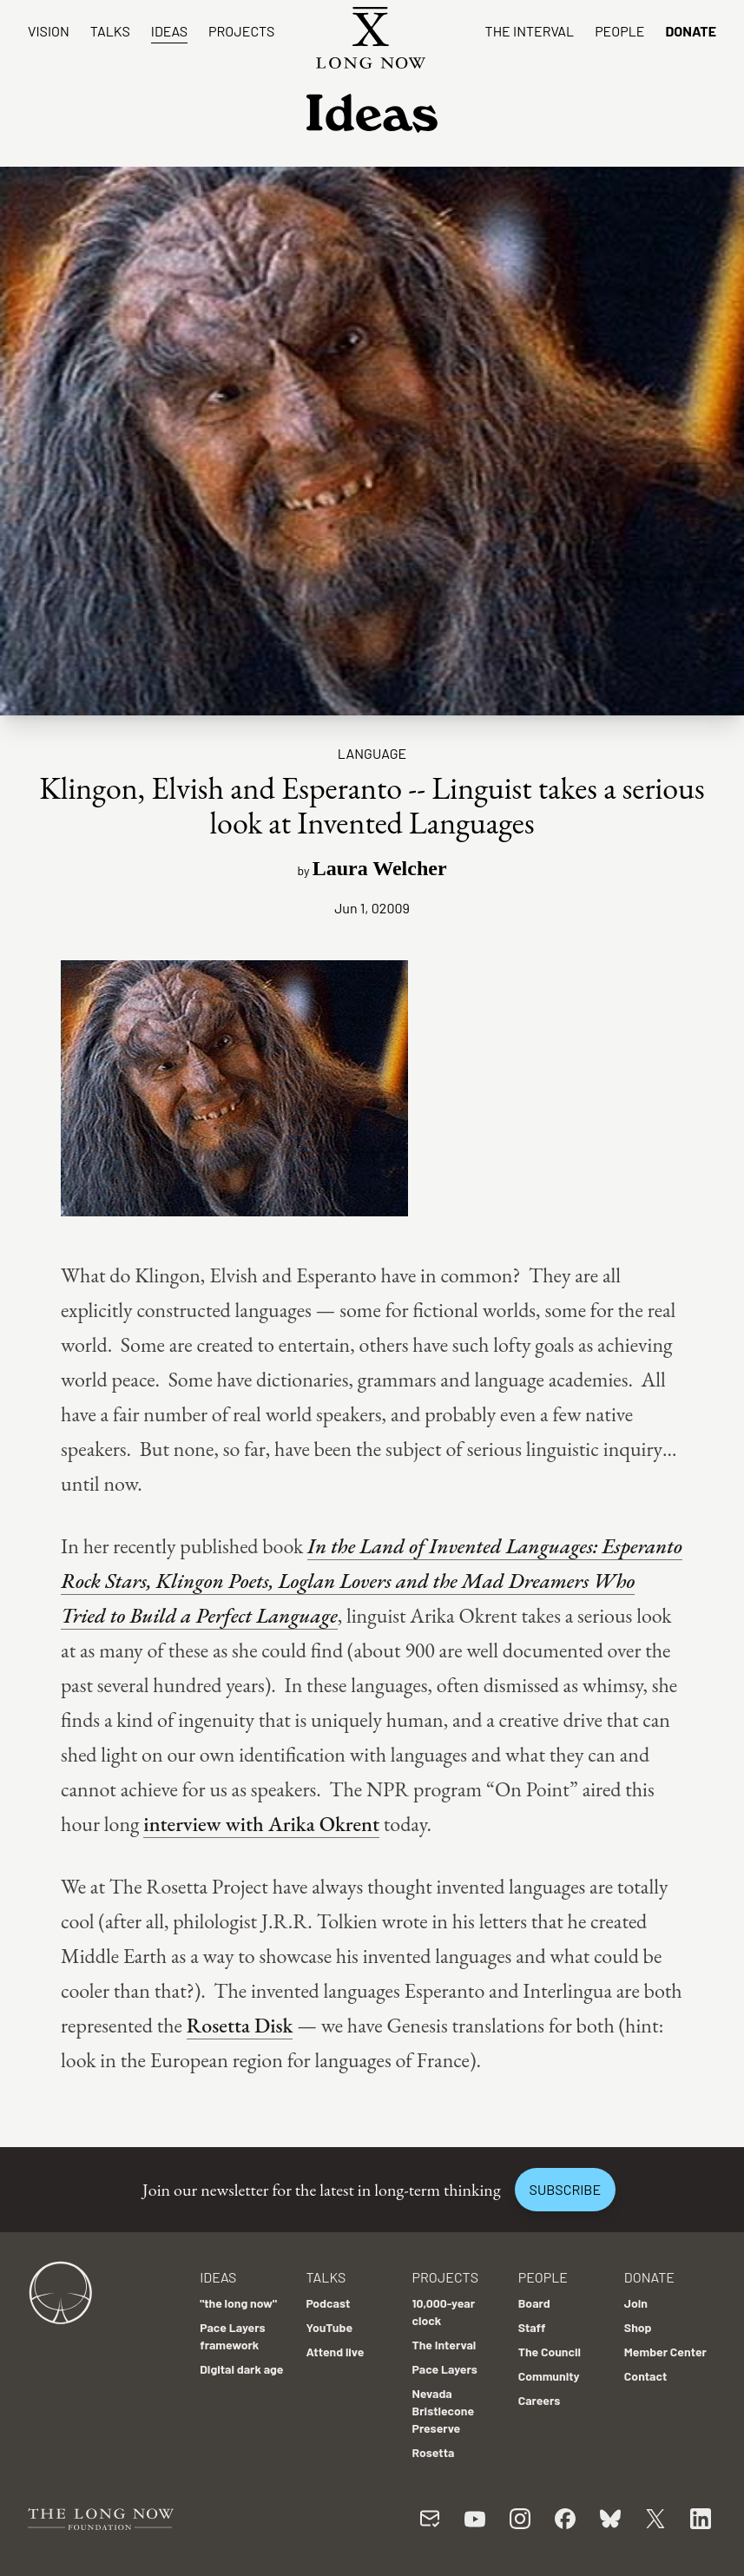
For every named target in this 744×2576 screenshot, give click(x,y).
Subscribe (565, 2189)
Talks (110, 31)
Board (534, 2303)
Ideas (169, 31)
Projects (241, 31)
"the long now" (238, 2303)
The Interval (530, 31)
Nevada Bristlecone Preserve (443, 2410)
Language (372, 753)
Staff (532, 2327)
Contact (646, 2375)
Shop (638, 2327)
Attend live (335, 2351)
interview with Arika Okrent (261, 1823)
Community (549, 2375)
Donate (690, 31)
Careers (539, 2400)
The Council (549, 2351)
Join (636, 2303)
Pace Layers (444, 2369)
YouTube (329, 2327)
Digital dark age (241, 2369)
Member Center (665, 2351)
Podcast (328, 2303)
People (619, 31)
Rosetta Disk (240, 2025)
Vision (48, 31)
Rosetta (433, 2452)
